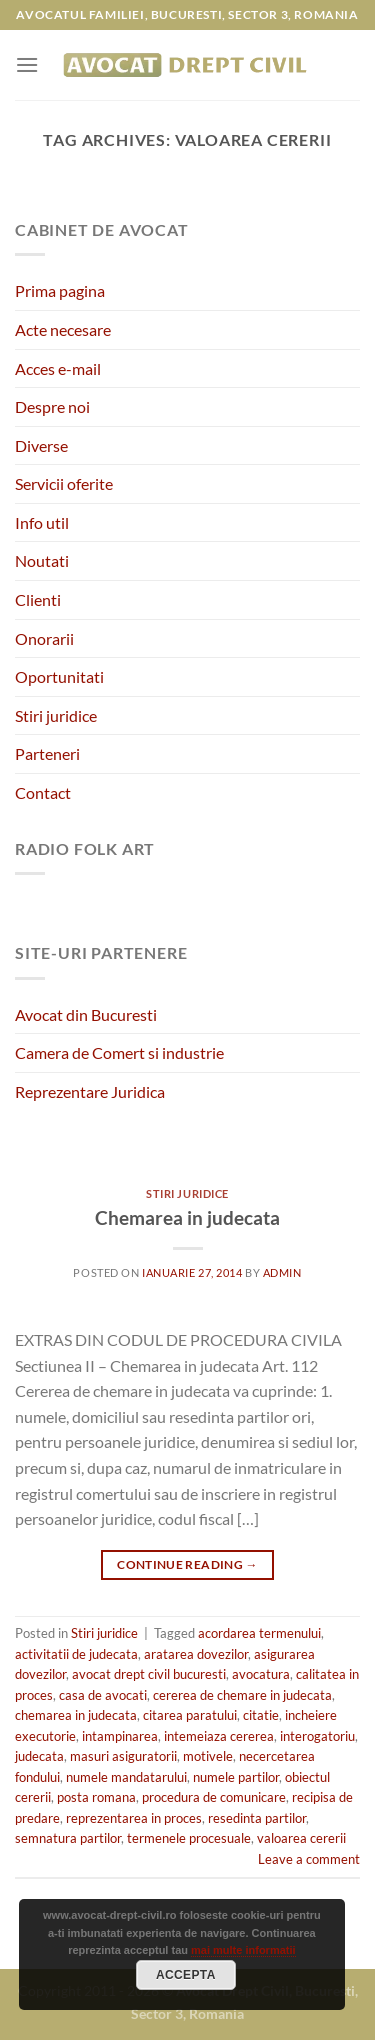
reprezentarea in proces (134, 1818)
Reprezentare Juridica (90, 1091)
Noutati (42, 560)
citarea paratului (190, 1715)
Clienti (38, 599)
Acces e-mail (58, 368)
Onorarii (44, 638)
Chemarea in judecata (187, 1217)
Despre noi (52, 406)
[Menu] (27, 64)
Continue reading (187, 1564)
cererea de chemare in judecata (242, 1695)
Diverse (41, 445)
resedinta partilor (257, 1818)
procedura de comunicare (214, 1797)
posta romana (96, 1797)
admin (282, 1272)
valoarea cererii (301, 1838)
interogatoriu (317, 1736)
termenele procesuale (189, 1838)
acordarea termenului (259, 1633)
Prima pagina (60, 290)
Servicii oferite (64, 483)
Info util (42, 522)
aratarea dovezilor (196, 1654)
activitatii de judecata (76, 1654)
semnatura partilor (68, 1838)
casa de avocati (103, 1695)
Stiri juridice (56, 715)
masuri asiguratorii (123, 1756)
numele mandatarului (126, 1777)
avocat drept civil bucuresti (149, 1674)
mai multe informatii (243, 1950)
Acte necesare (63, 329)
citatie (261, 1715)
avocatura (261, 1674)
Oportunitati (59, 676)
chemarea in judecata (76, 1715)
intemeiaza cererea (219, 1736)
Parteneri (47, 753)
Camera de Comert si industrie (119, 1052)
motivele (208, 1756)
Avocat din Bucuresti (86, 1014)
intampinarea (120, 1736)
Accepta (186, 1975)
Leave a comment (309, 1859)
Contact (43, 792)
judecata (39, 1756)
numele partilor (236, 1777)
